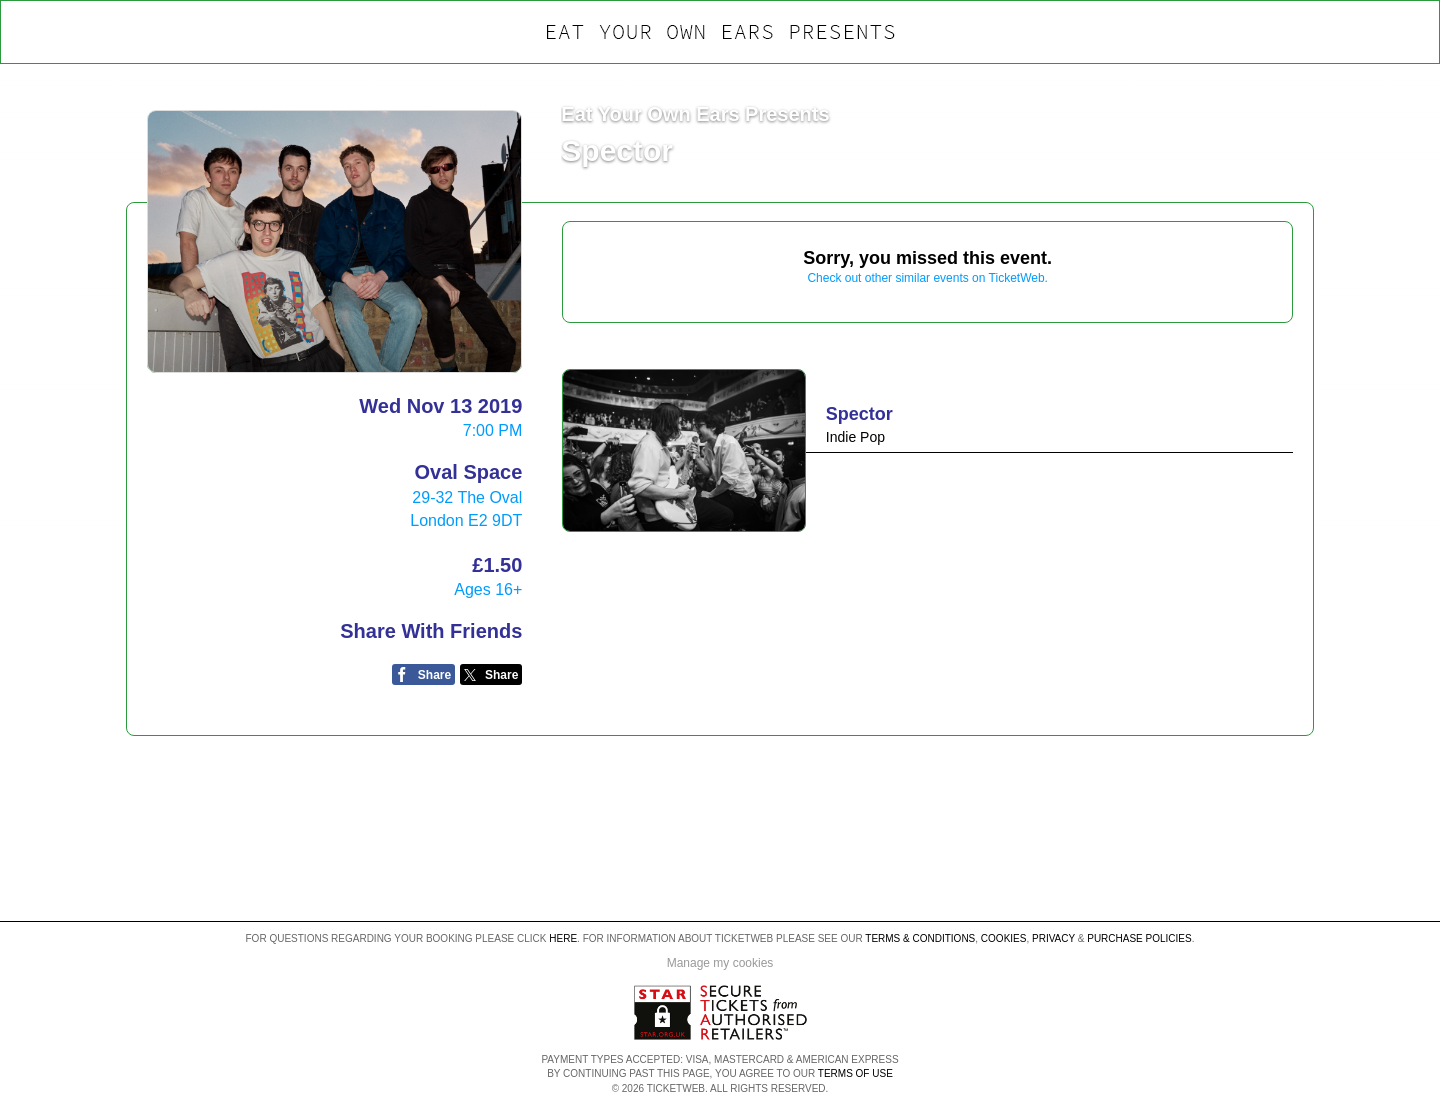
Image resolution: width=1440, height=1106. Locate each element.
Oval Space (468, 472)
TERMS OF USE (855, 1073)
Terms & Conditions (920, 938)
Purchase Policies (1139, 938)
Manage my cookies (720, 963)
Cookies (1004, 938)
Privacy (1053, 938)
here (563, 938)
